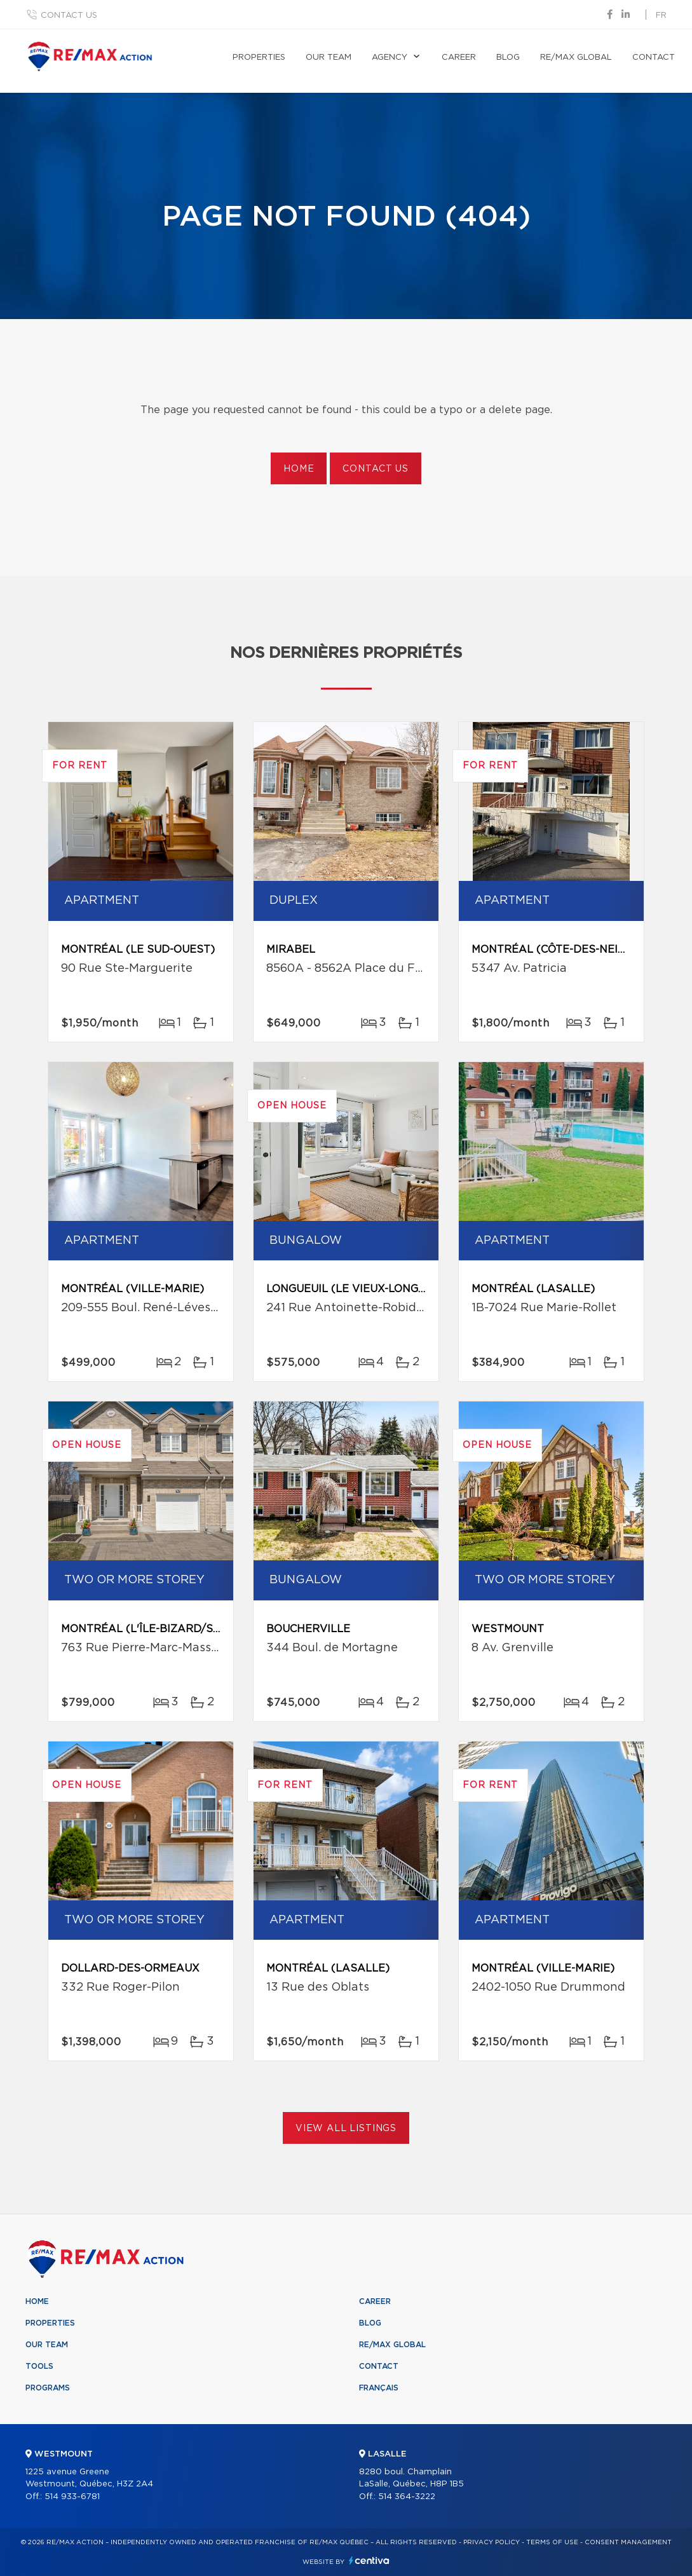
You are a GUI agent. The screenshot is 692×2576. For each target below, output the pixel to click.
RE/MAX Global (576, 57)
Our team (328, 57)
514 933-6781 (72, 2497)
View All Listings (346, 2128)
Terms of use (552, 2542)
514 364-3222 (406, 2497)
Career (459, 57)
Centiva (369, 2560)
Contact (653, 57)
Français (378, 2388)
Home (298, 469)
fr (661, 15)
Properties (259, 57)
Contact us (69, 15)
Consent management (628, 2542)
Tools (39, 2366)
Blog (508, 57)
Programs (47, 2388)
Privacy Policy (491, 2542)
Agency (389, 57)
